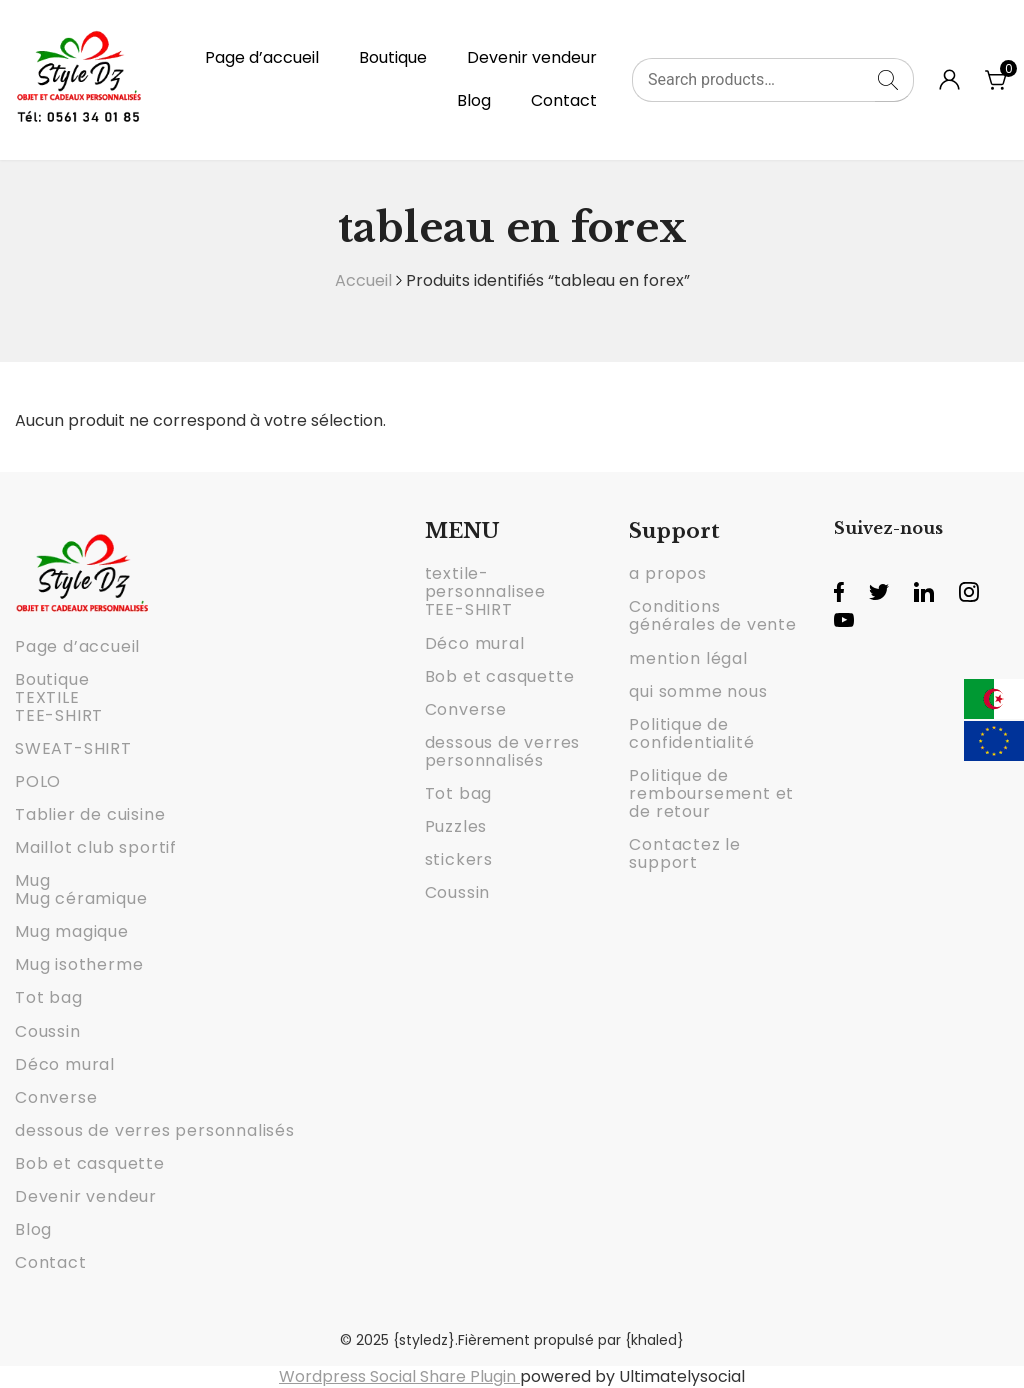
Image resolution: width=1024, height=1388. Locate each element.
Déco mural (65, 1064)
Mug (32, 880)
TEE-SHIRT (59, 715)
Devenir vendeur (532, 57)
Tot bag (49, 997)
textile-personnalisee (485, 582)
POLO (38, 781)
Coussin (48, 1031)
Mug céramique (81, 898)
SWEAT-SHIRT (73, 748)
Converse (56, 1097)
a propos (667, 573)
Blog (474, 100)
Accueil (363, 280)
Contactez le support (685, 853)
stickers (459, 859)
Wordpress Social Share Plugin (399, 1376)
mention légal (688, 658)
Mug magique (72, 931)
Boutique (393, 57)
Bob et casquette (90, 1163)
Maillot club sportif (96, 847)
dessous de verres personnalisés (155, 1130)
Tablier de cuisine (90, 814)
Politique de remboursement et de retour (711, 793)
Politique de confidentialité (691, 733)
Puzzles (456, 826)
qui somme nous (698, 691)
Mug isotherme (79, 964)
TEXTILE (47, 697)
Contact (564, 100)
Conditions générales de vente (712, 615)
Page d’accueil (262, 57)
